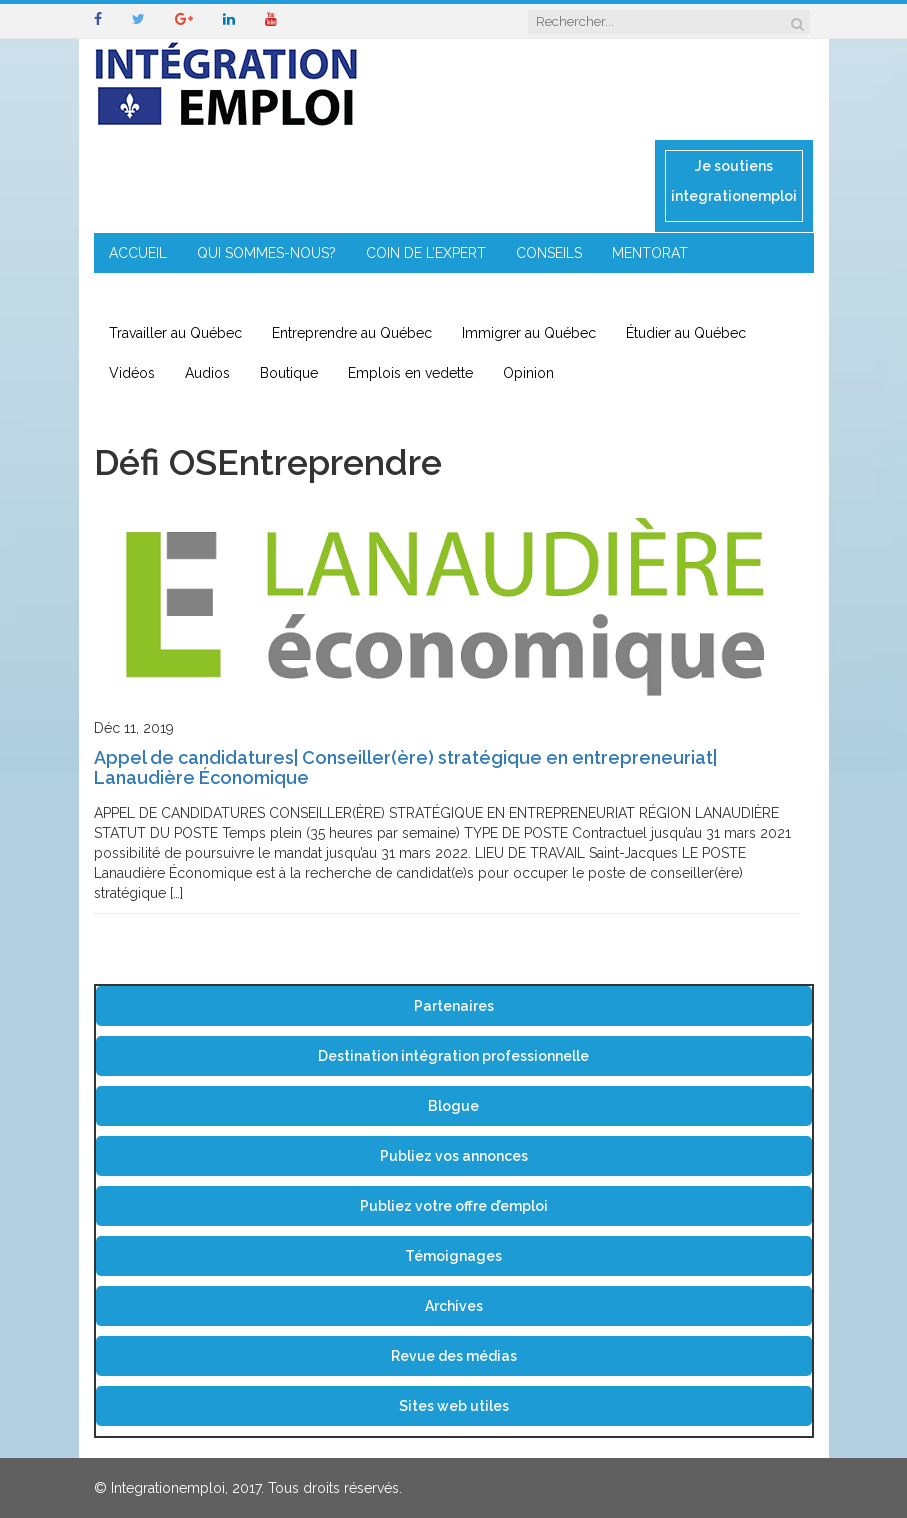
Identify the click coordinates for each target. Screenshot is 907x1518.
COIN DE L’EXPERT (426, 253)
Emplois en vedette (410, 373)
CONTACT (497, 293)
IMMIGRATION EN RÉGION (349, 293)
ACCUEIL (138, 253)
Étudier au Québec (686, 333)
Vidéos (132, 373)
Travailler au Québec (175, 333)
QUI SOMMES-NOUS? (266, 253)
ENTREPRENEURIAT (172, 293)
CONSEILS (549, 253)
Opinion (528, 373)
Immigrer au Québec (529, 333)
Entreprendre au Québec (352, 333)
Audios (207, 373)
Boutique (289, 373)
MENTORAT (650, 253)
